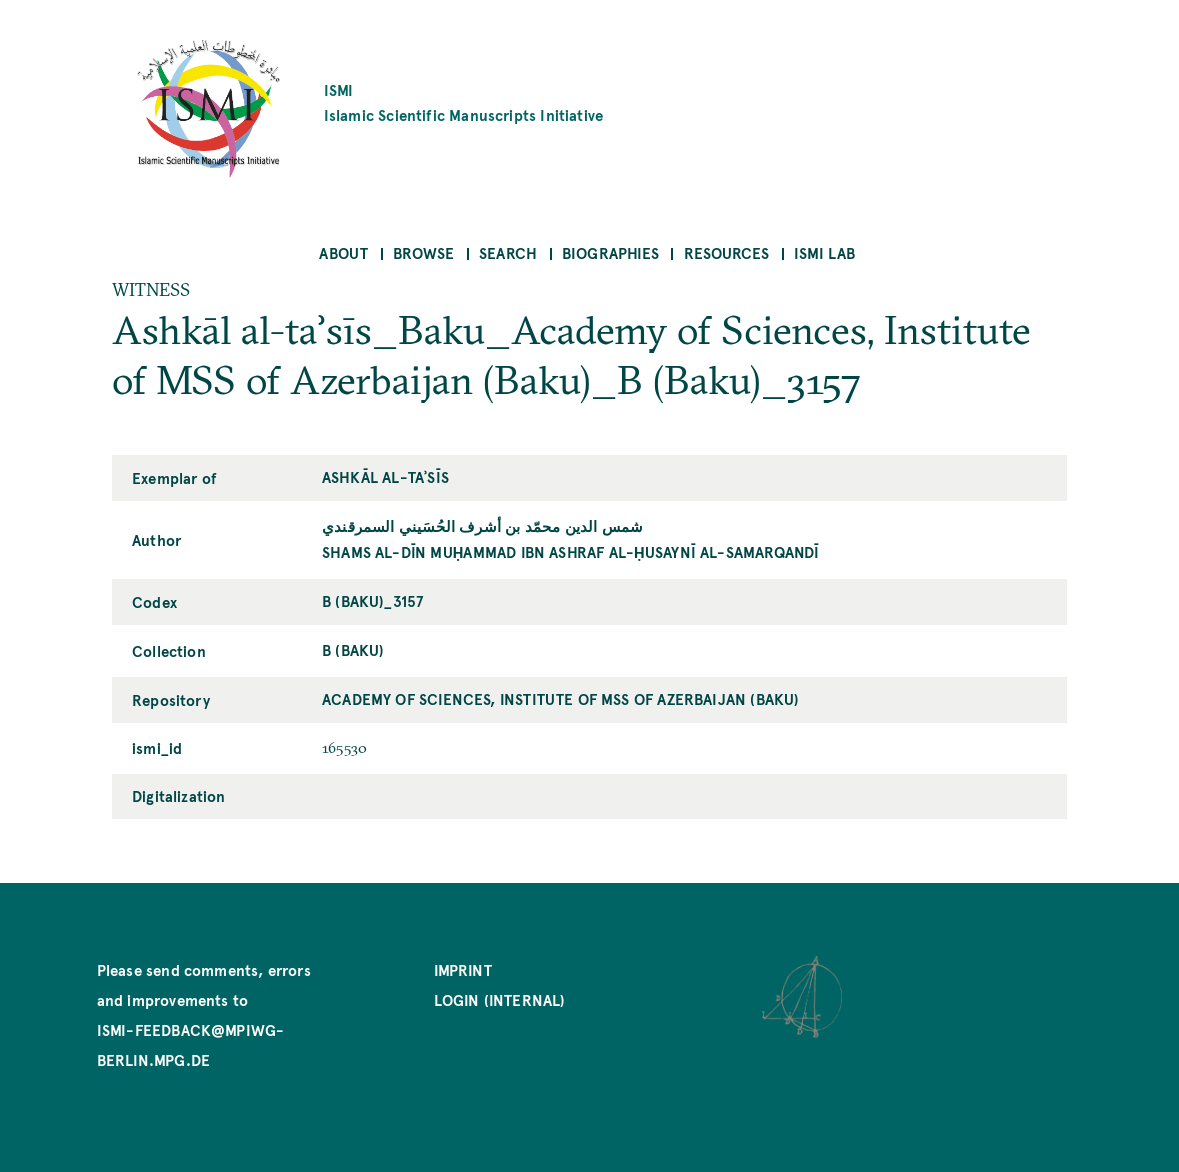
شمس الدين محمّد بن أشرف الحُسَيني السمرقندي (482, 525)
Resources (727, 252)
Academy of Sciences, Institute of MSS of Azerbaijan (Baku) (560, 698)
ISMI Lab (824, 252)
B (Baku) (353, 649)
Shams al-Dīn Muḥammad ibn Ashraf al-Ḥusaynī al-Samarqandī (570, 551)
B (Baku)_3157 (372, 600)
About (343, 252)
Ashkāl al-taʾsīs (385, 476)
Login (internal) (500, 999)
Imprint (463, 969)
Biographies (610, 252)
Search (508, 252)
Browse (423, 252)
